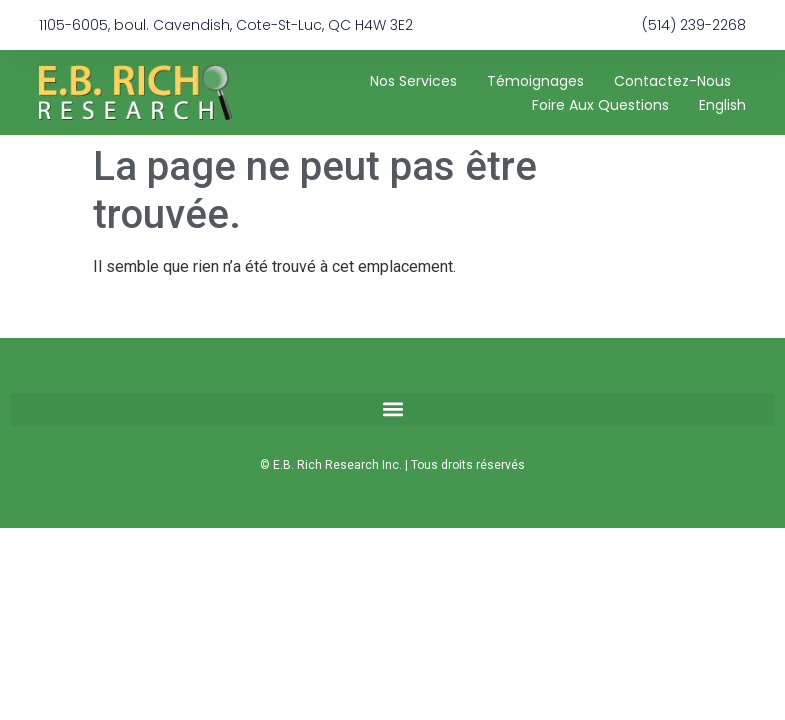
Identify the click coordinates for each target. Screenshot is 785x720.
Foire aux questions (600, 105)
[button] (392, 409)
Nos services (413, 81)
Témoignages (535, 81)
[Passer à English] (722, 105)
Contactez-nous (672, 81)
